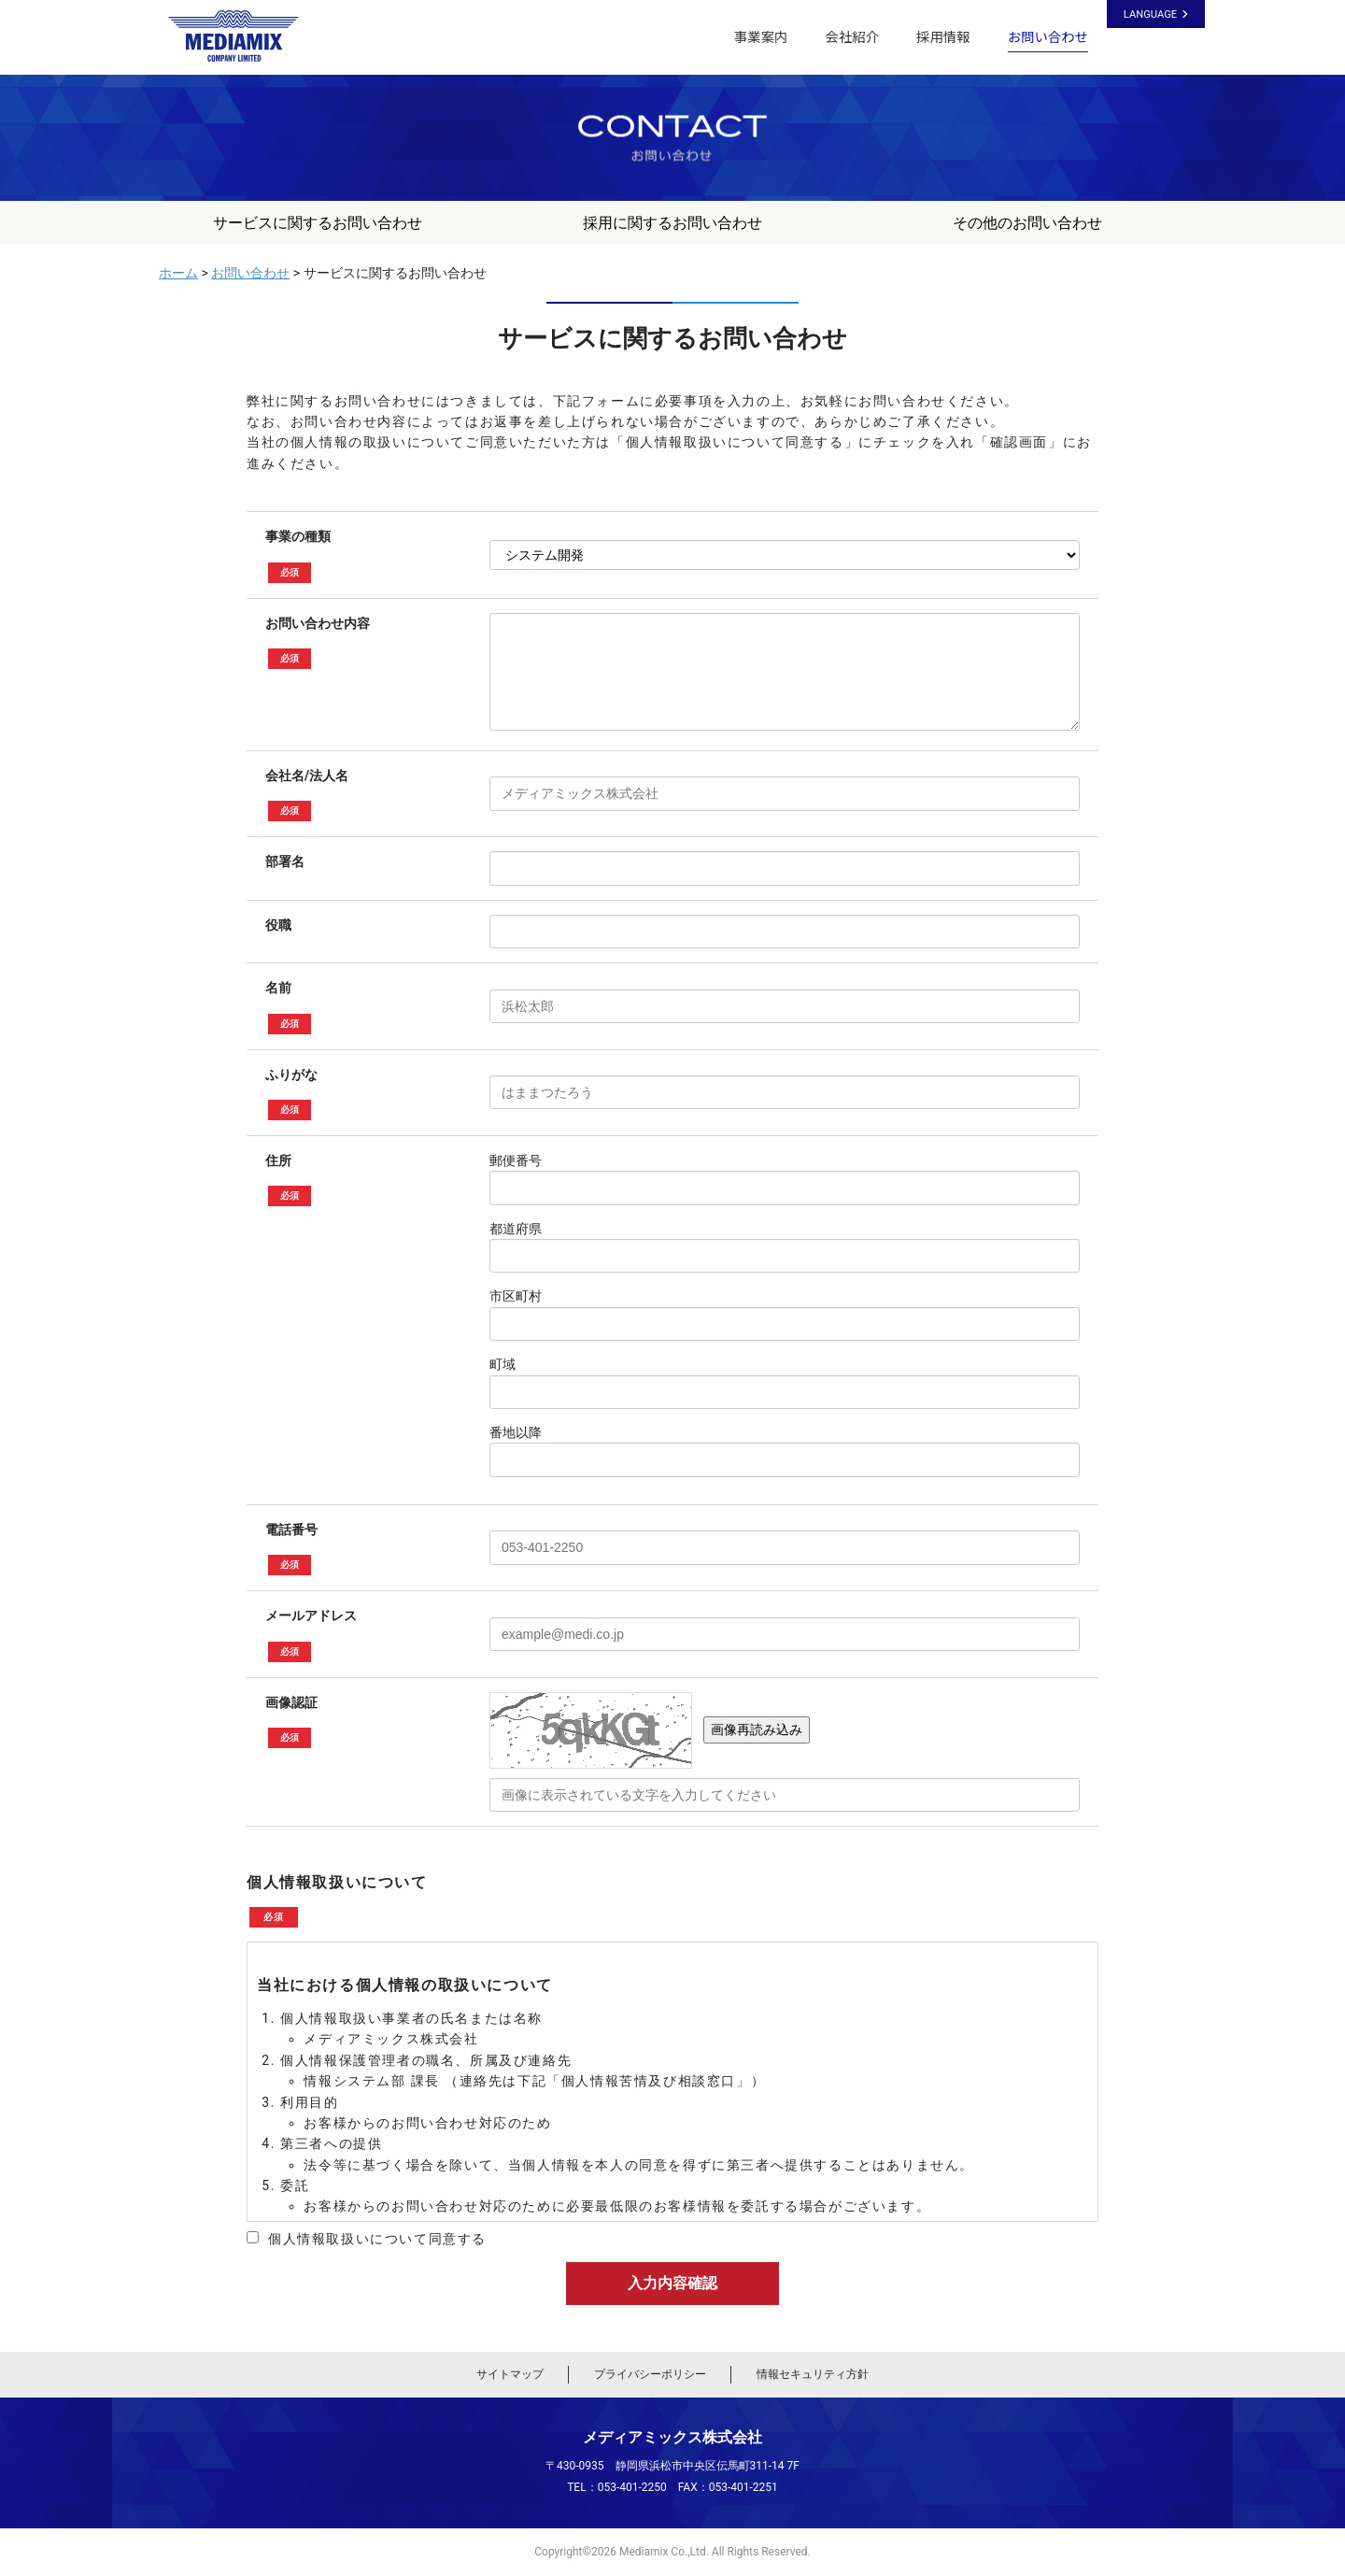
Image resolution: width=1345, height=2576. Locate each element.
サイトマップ (510, 2374)
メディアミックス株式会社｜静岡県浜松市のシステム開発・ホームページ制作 (242, 36)
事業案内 (761, 37)
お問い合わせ (1048, 37)
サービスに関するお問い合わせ (317, 223)
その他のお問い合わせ (1027, 223)
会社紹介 (852, 37)
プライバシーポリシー (650, 2374)
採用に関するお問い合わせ (672, 223)
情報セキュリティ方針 (813, 2374)
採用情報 (943, 37)
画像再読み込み (756, 1729)
